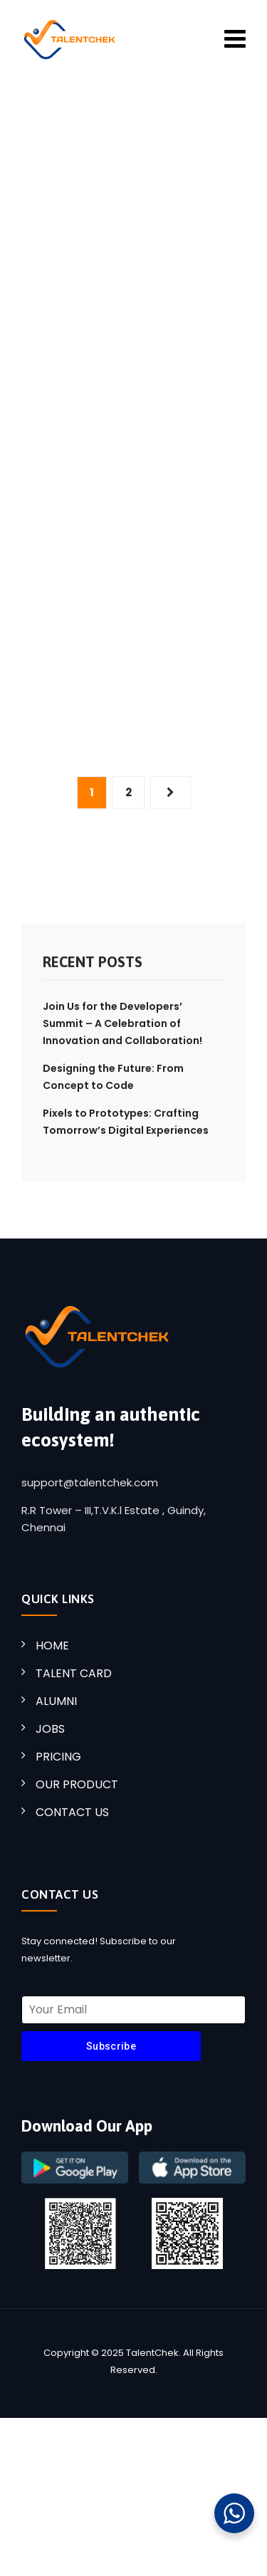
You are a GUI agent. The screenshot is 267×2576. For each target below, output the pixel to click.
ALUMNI (56, 1701)
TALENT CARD (74, 1673)
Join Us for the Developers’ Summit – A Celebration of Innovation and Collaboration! (122, 1023)
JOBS (50, 1729)
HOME (52, 1645)
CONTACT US (72, 1812)
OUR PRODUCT (77, 1784)
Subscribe (111, 2046)
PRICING (58, 1756)
